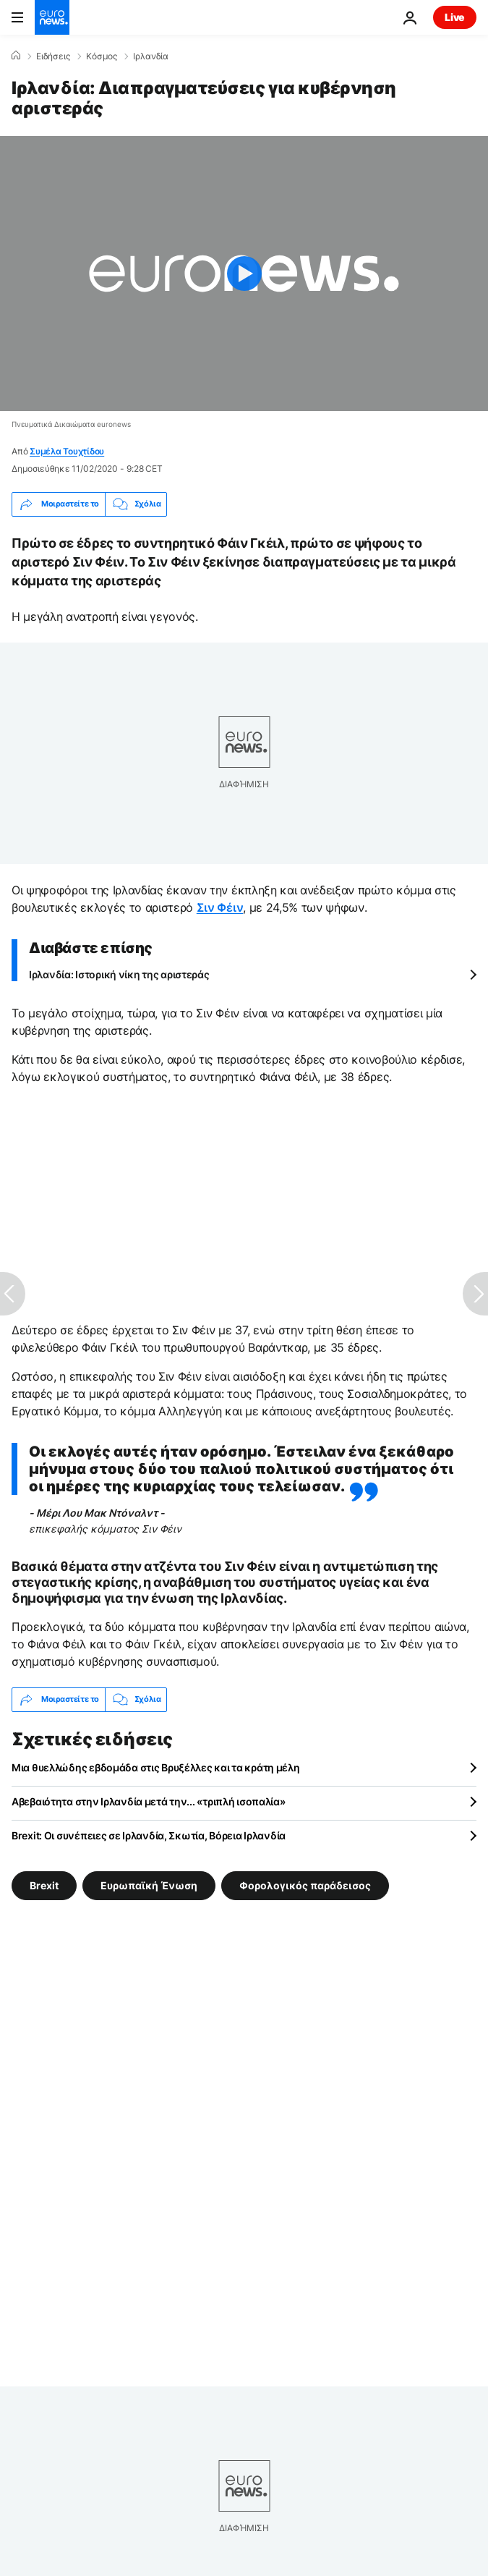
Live (455, 17)
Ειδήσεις (53, 56)
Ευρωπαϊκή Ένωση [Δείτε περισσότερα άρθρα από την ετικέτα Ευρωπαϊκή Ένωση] (148, 1884)
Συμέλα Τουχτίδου (67, 451)
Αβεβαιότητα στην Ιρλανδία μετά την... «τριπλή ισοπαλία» (149, 1801)
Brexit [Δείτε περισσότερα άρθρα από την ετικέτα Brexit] (44, 1884)
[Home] (16, 56)
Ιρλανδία (150, 56)
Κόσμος (101, 56)
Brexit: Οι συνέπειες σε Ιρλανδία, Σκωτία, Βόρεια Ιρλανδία (149, 1835)
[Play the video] (244, 273)
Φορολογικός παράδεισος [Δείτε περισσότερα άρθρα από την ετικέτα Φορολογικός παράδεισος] (305, 1884)
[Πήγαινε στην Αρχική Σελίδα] (52, 17)
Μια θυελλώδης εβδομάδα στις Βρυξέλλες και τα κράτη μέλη (156, 1767)
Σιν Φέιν (220, 907)
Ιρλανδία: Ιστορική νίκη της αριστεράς (119, 974)
